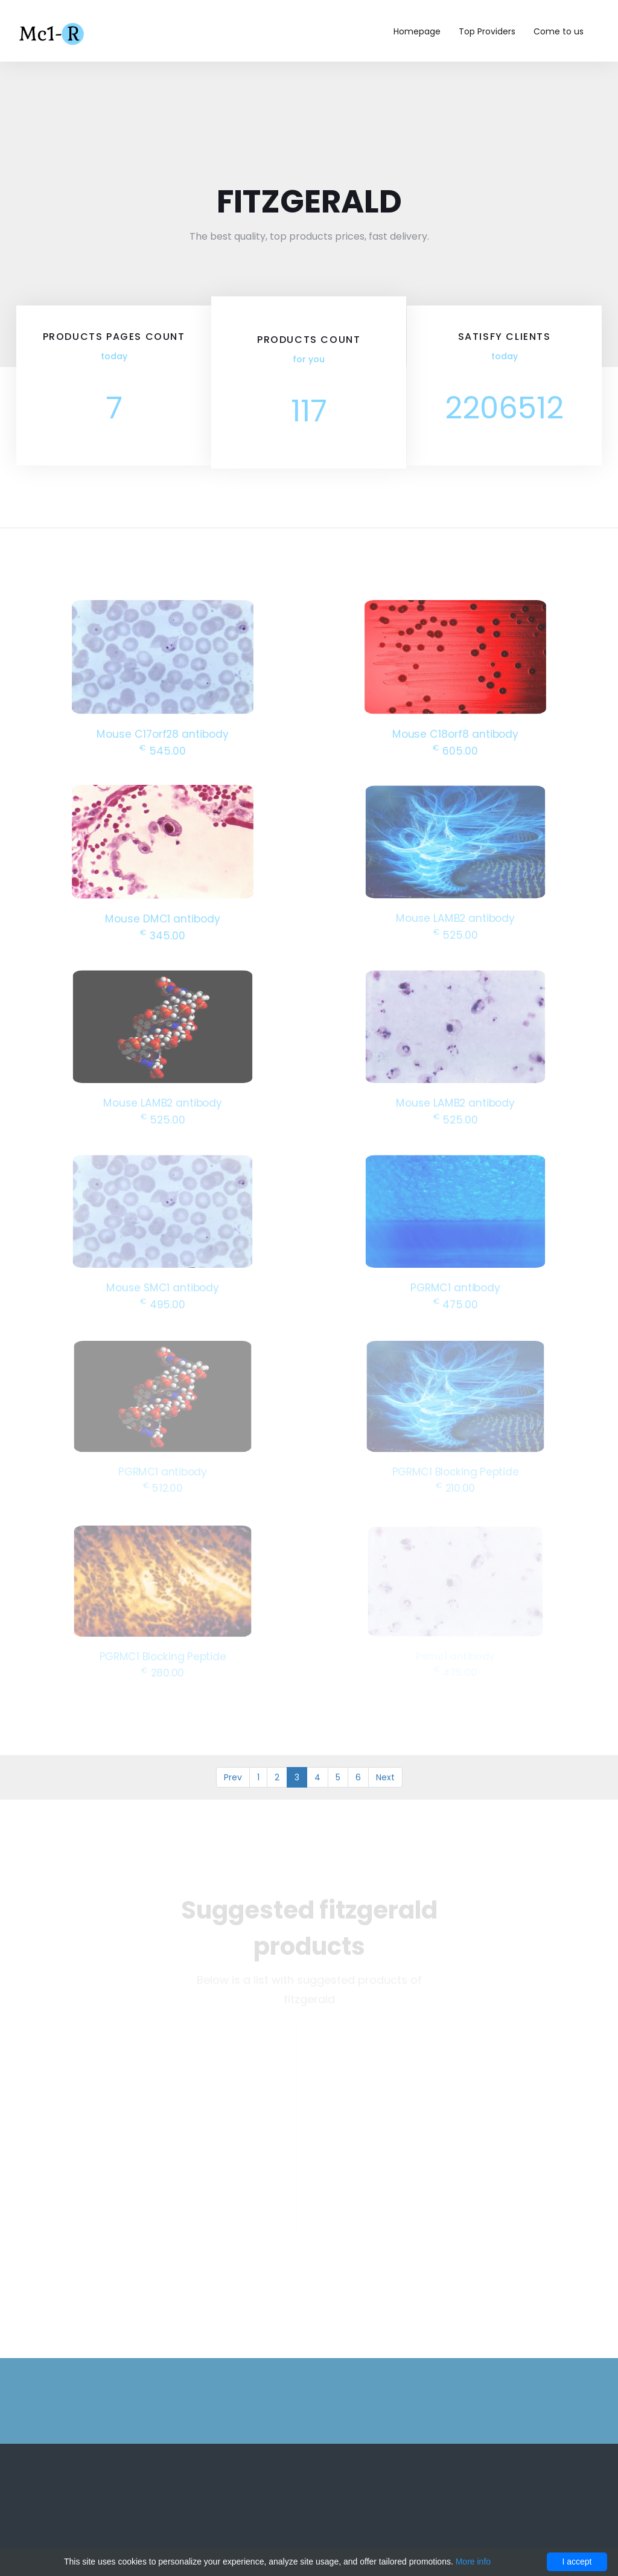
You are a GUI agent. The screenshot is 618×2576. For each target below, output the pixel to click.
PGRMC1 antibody (455, 1286)
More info (473, 2561)
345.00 (163, 934)
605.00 (455, 749)
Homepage (417, 31)
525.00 (455, 933)
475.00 (455, 1302)
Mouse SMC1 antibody (162, 1286)
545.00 (162, 749)
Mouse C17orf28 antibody (162, 733)
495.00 (162, 1302)
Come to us (559, 31)
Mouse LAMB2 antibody (455, 917)
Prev (233, 1777)
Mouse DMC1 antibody (163, 917)
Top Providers (487, 31)
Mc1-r (52, 32)
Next (385, 1777)
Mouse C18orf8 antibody (455, 733)
